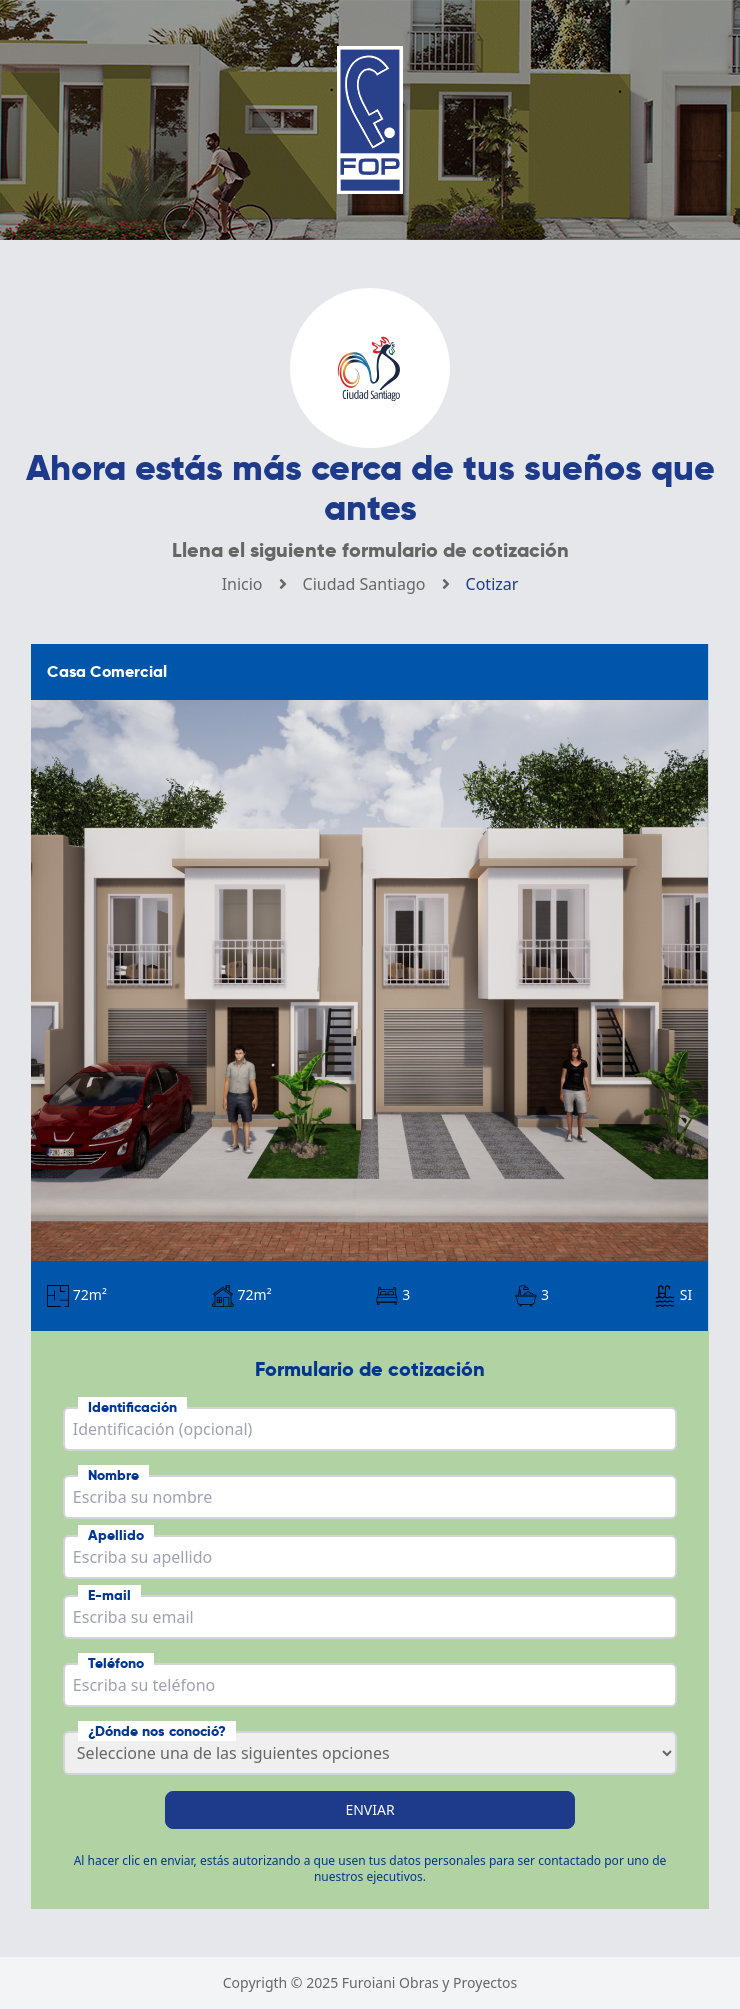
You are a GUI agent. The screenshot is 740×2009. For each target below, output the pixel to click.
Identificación (132, 1407)
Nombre (113, 1475)
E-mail (109, 1595)
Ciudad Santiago (364, 584)
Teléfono (116, 1663)
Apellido (116, 1535)
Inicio (242, 584)
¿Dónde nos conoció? (157, 1731)
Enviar (369, 1809)
